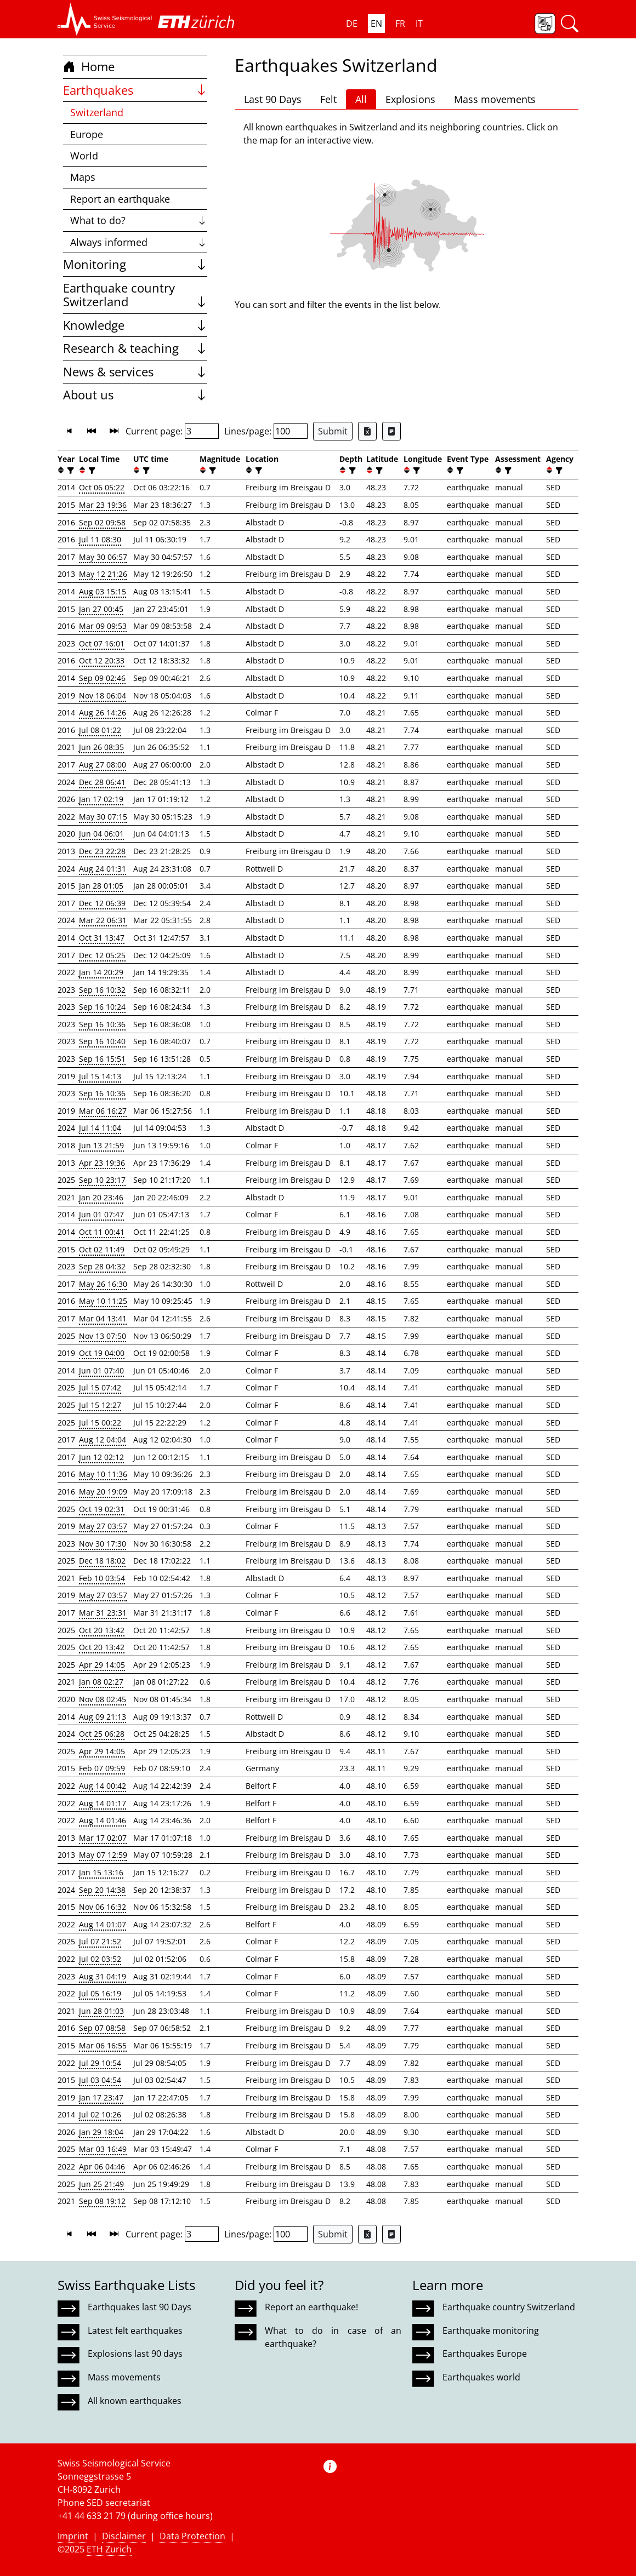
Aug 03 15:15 (102, 591)
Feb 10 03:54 (102, 1578)
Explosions (410, 99)
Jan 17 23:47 (101, 2097)
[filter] (69, 470)
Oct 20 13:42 (101, 1630)
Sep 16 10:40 (102, 1041)
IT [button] (419, 24)
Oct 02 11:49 (101, 1249)
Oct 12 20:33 (101, 660)
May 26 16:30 (103, 1284)
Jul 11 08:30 (100, 539)
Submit (333, 431)
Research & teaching (135, 348)
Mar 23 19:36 (103, 505)
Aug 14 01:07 (102, 1924)
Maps (82, 177)
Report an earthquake (120, 198)
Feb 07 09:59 (102, 1768)
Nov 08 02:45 (102, 1699)
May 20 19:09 (103, 1491)
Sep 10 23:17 (102, 1180)
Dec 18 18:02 (102, 1560)
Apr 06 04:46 (102, 2166)
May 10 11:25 (103, 1301)
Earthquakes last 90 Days (139, 2307)
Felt (328, 99)
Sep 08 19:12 (102, 2201)
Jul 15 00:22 (100, 1422)
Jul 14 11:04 (100, 1128)
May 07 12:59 (103, 1855)
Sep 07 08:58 (102, 2028)
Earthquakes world (481, 2377)
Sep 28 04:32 (102, 1266)
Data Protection (192, 2536)
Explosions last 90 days (135, 2354)
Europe (86, 134)
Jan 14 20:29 (101, 972)
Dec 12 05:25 (102, 955)
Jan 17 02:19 (101, 799)
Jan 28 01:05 (101, 885)
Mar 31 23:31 (103, 1612)
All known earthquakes (134, 2401)
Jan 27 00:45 (101, 609)
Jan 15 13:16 (101, 1872)
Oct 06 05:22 (101, 487)
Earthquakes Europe (484, 2354)
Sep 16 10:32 (102, 989)
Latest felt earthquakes (135, 2331)
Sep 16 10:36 (102, 1024)
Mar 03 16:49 (103, 2149)
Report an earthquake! (311, 2307)
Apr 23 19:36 (102, 1163)
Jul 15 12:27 (100, 1405)
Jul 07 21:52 (100, 1941)
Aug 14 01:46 (102, 1820)
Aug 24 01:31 (102, 868)
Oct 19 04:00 (101, 1353)
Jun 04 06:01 (101, 833)
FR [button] (400, 24)
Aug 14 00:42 (102, 1786)
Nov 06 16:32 (102, 1907)
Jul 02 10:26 (100, 2114)
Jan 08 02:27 (101, 1681)
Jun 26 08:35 (101, 747)
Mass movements (495, 99)
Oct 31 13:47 (101, 937)
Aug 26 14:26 (102, 712)
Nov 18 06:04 (102, 695)
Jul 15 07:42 (100, 1387)
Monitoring (135, 264)
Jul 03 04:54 (100, 2080)
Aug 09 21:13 (102, 1716)
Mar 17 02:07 (103, 1838)
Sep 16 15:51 (102, 1059)
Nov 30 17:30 (102, 1543)
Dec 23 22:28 (102, 851)
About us (135, 394)
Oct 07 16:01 (101, 643)
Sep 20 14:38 (102, 1890)
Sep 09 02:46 (102, 678)
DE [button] (351, 24)
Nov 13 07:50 (102, 1336)
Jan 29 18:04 (101, 2132)
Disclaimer (124, 2536)
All (361, 99)
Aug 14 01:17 (102, 1803)
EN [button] (376, 24)
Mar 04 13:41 (103, 1318)
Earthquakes (135, 90)
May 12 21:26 (103, 574)
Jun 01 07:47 (101, 1214)
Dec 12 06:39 (102, 903)
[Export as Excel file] (367, 431)
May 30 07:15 (103, 816)
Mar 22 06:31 (103, 920)
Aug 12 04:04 (102, 1439)
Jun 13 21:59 (101, 1145)
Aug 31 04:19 (102, 1976)
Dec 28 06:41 (102, 782)
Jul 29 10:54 (100, 2063)
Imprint (73, 2536)
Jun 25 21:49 (101, 2184)
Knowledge (135, 325)
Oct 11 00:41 (101, 1232)
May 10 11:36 (103, 1474)
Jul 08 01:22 (100, 730)
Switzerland (96, 112)
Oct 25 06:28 (101, 1733)
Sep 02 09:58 (102, 522)
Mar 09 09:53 (103, 626)
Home (89, 66)
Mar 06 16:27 (103, 1111)
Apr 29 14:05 (102, 1664)
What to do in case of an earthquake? (333, 2337)
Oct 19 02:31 (101, 1509)
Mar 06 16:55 (103, 2045)
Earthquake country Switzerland (135, 295)
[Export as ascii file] (391, 431)
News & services (135, 371)
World (84, 155)
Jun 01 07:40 (101, 1370)
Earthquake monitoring (490, 2331)
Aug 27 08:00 (102, 764)
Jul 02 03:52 (100, 1959)
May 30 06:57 (103, 557)
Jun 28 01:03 (101, 2011)
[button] (105, 19)
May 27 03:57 (103, 1526)
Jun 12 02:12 (101, 1457)
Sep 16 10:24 (102, 1006)
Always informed (139, 242)
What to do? (139, 220)
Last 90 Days (273, 99)
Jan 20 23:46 (101, 1197)
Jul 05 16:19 (100, 1993)
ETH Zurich (109, 2549)
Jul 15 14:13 (100, 1076)
